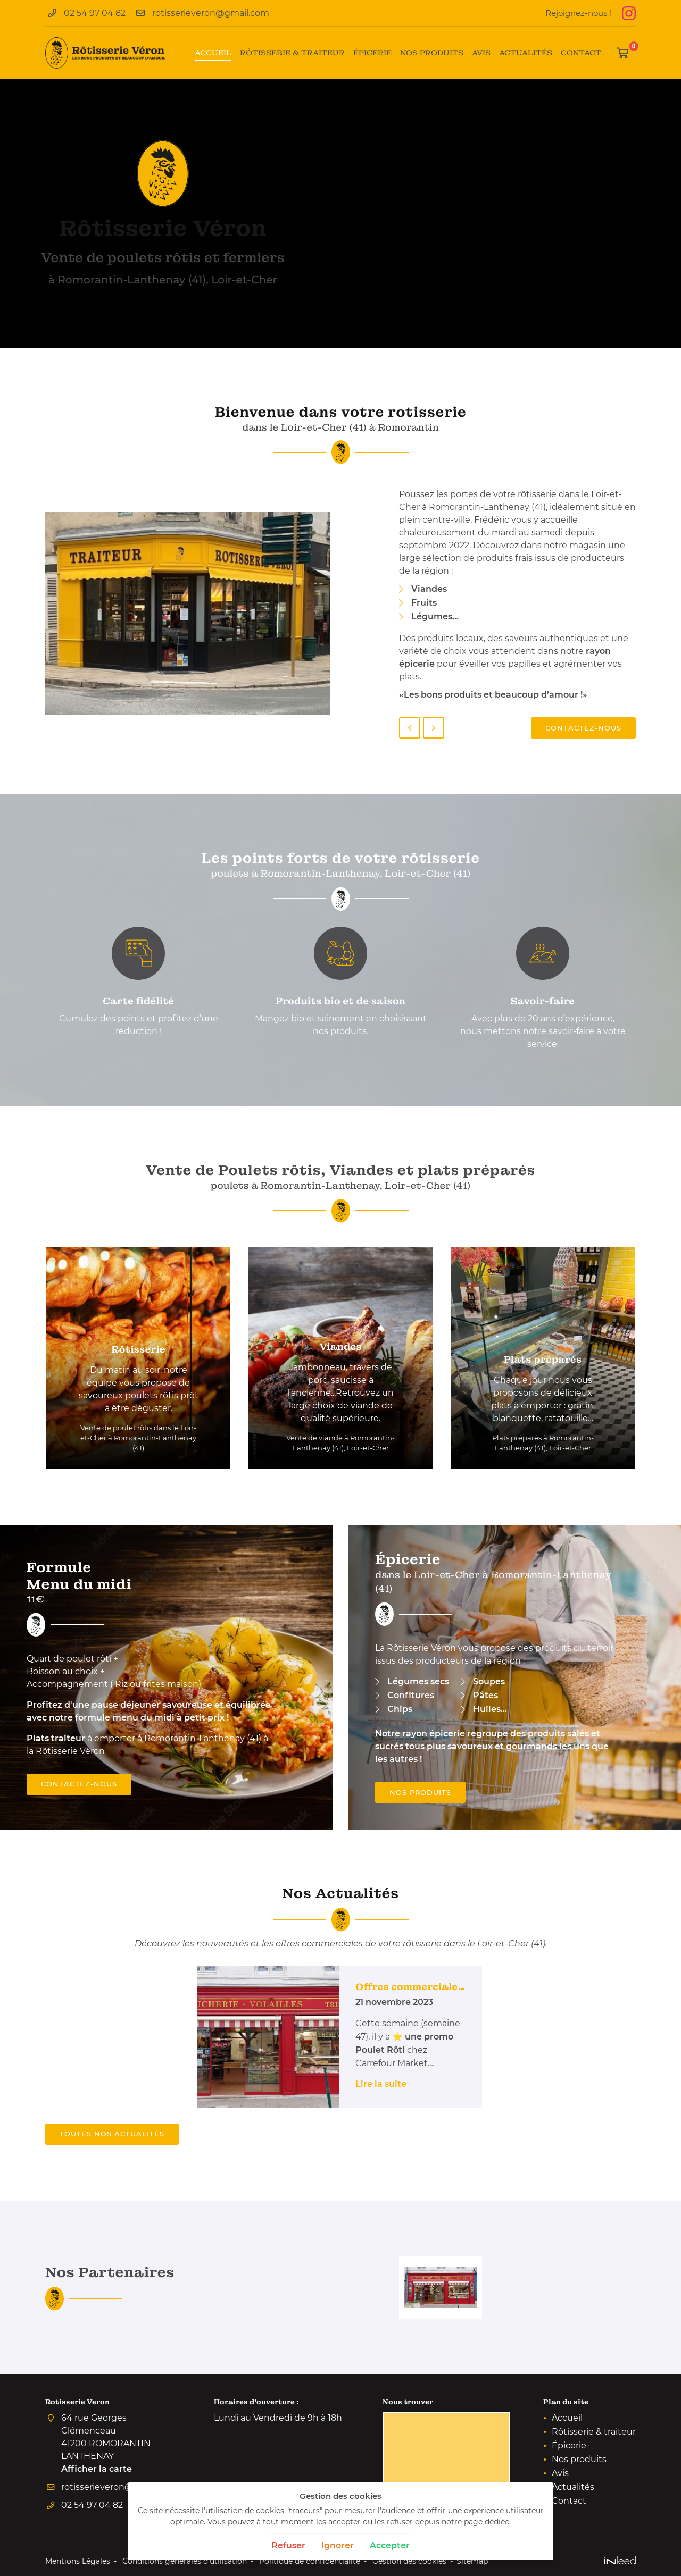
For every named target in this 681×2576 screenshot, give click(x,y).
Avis (481, 52)
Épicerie (372, 52)
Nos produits (431, 52)
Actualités (525, 52)
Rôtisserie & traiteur (292, 52)
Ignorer (337, 2545)
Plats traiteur (56, 1738)
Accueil (213, 52)
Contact (581, 52)
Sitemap (472, 2561)
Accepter (390, 2545)
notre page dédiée (475, 2522)
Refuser (288, 2545)
